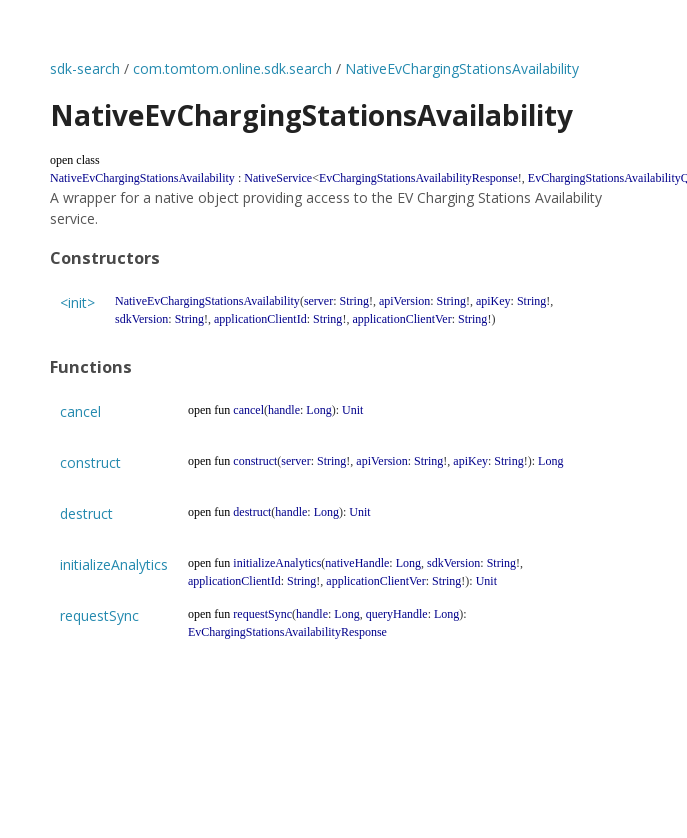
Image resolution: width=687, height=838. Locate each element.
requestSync (99, 615)
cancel (80, 411)
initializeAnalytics (114, 564)
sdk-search (85, 68)
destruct (86, 513)
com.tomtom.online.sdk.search (232, 68)
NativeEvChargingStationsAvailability (462, 68)
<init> (77, 302)
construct (90, 462)
